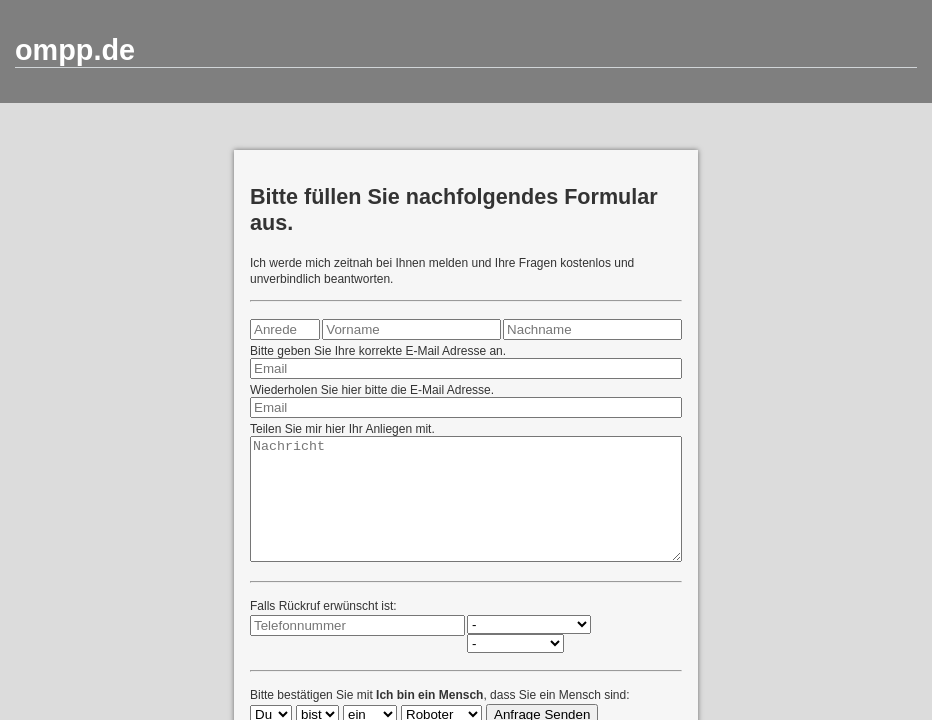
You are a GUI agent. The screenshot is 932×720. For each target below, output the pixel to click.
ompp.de (75, 50)
